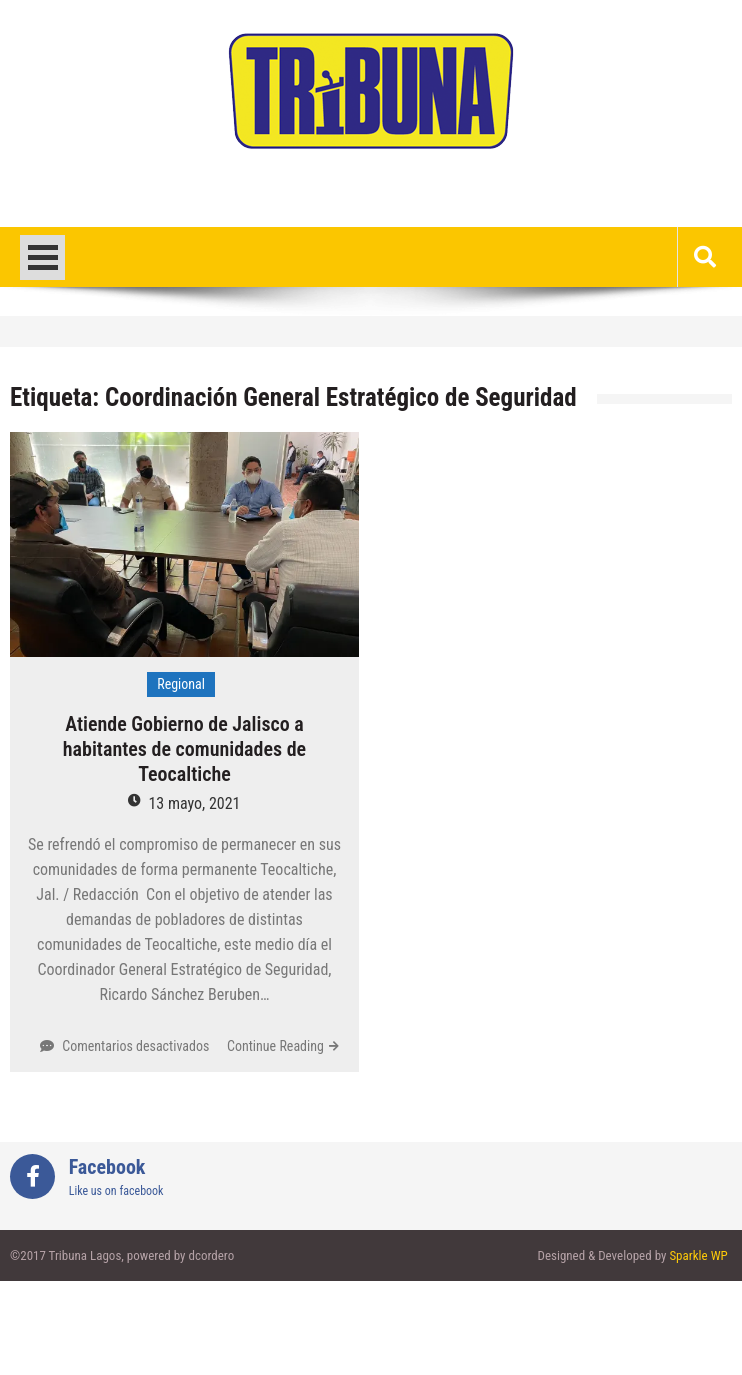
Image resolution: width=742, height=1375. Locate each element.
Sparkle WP (698, 1255)
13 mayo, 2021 (194, 803)
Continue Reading (275, 1046)
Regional (181, 684)
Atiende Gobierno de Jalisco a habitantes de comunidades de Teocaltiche (184, 749)
